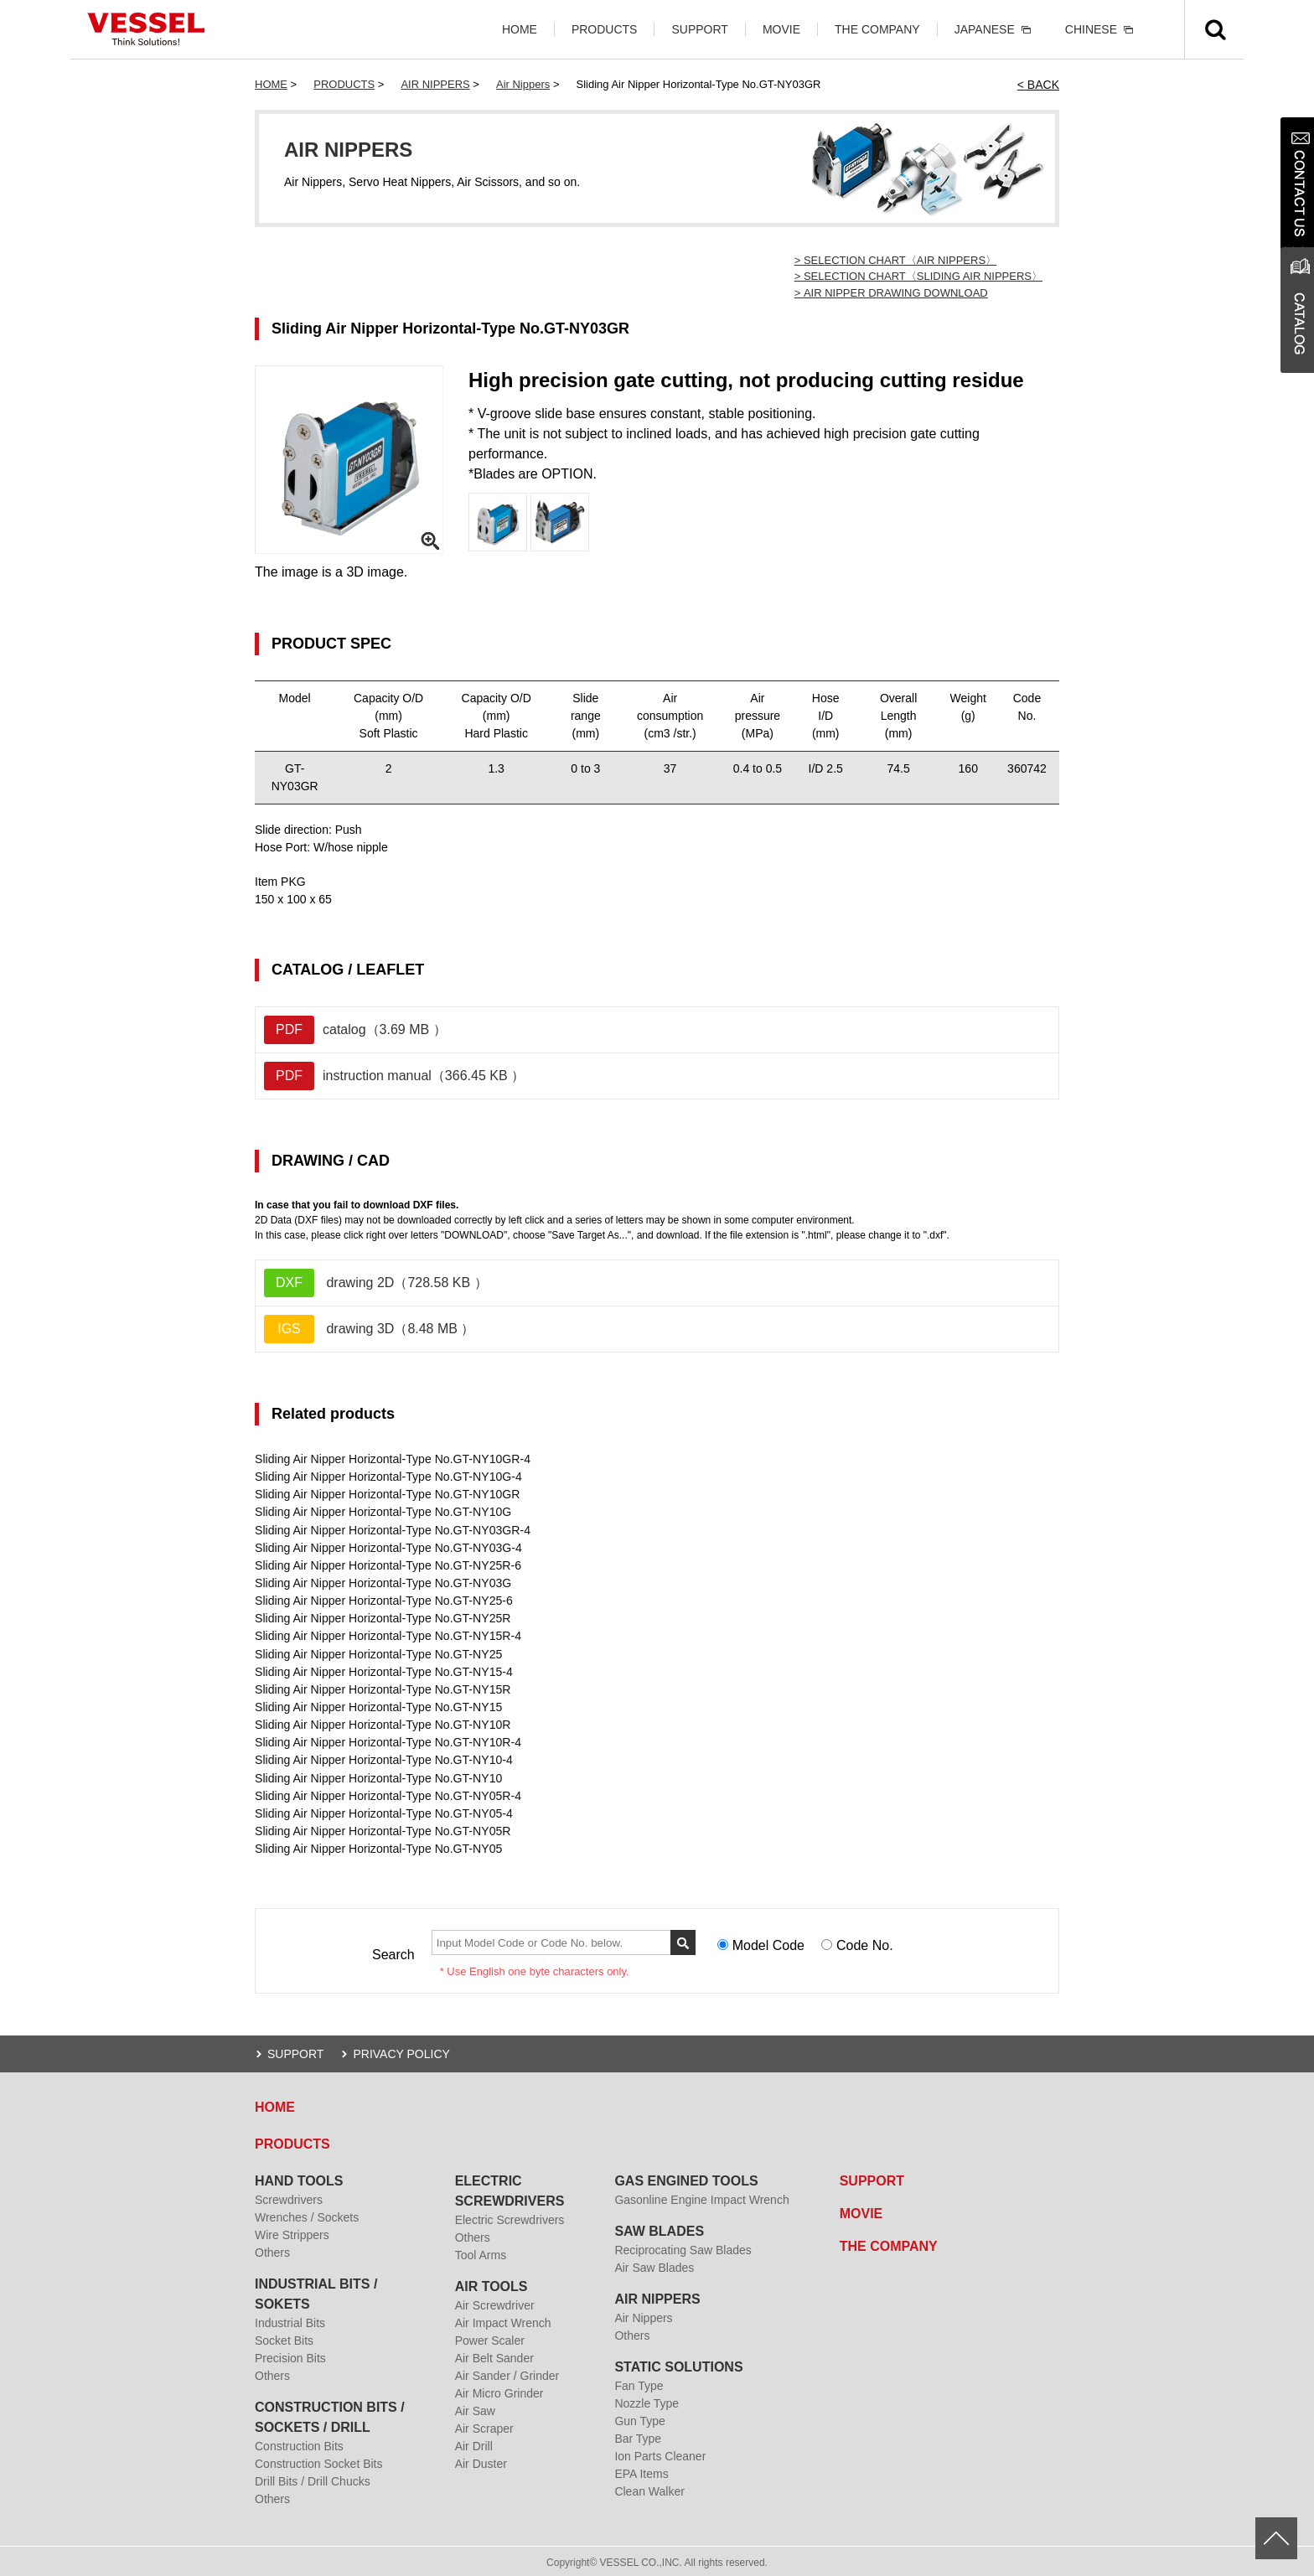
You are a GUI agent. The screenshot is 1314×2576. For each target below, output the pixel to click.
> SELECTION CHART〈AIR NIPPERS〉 (895, 260)
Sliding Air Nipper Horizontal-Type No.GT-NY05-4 (383, 1811)
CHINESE (1091, 29)
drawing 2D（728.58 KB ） (376, 1283)
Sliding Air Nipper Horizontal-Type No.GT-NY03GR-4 (392, 1529)
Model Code (768, 1943)
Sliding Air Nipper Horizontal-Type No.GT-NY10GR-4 (392, 1459)
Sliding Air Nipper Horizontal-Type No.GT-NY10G (382, 1511)
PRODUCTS (605, 29)
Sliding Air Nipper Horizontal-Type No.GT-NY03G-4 (387, 1547)
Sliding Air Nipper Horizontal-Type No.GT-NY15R (382, 1687)
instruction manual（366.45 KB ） (394, 1076)
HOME (519, 29)
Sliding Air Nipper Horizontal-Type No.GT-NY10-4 (383, 1758)
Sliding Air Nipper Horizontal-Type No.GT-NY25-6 (383, 1599)
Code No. (864, 1943)
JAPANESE (984, 29)
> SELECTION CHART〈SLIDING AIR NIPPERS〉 (918, 276)
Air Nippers (523, 84)
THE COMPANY (877, 29)
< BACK (1038, 84)
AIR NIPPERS (435, 84)
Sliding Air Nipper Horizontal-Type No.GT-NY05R (382, 1828)
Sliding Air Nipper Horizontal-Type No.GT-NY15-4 (383, 1670)
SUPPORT (699, 29)
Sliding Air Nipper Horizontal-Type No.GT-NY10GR (386, 1494)
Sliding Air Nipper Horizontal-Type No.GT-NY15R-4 (387, 1635)
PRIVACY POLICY (401, 2051)
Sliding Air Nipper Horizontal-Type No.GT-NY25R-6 (387, 1564)
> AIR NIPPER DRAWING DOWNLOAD (891, 293)
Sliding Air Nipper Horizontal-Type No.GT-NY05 (377, 1846)
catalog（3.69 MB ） (355, 1030)
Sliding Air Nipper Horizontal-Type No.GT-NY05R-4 (387, 1793)
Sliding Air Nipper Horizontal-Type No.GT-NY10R (382, 1723)
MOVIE (781, 29)
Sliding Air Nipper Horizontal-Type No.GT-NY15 (377, 1705)
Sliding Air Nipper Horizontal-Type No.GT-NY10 (377, 1775)
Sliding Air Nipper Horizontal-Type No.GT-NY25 (377, 1652)
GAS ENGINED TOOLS (686, 2178)
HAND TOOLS (299, 2178)
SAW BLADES (659, 2229)
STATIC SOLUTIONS (678, 2364)
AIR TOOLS (491, 2284)
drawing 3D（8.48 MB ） (369, 1329)
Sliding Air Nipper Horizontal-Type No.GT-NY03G (382, 1582)
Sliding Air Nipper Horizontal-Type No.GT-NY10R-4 (387, 1740)
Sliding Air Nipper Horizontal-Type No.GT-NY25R (382, 1617)
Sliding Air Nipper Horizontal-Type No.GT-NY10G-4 (387, 1476)
